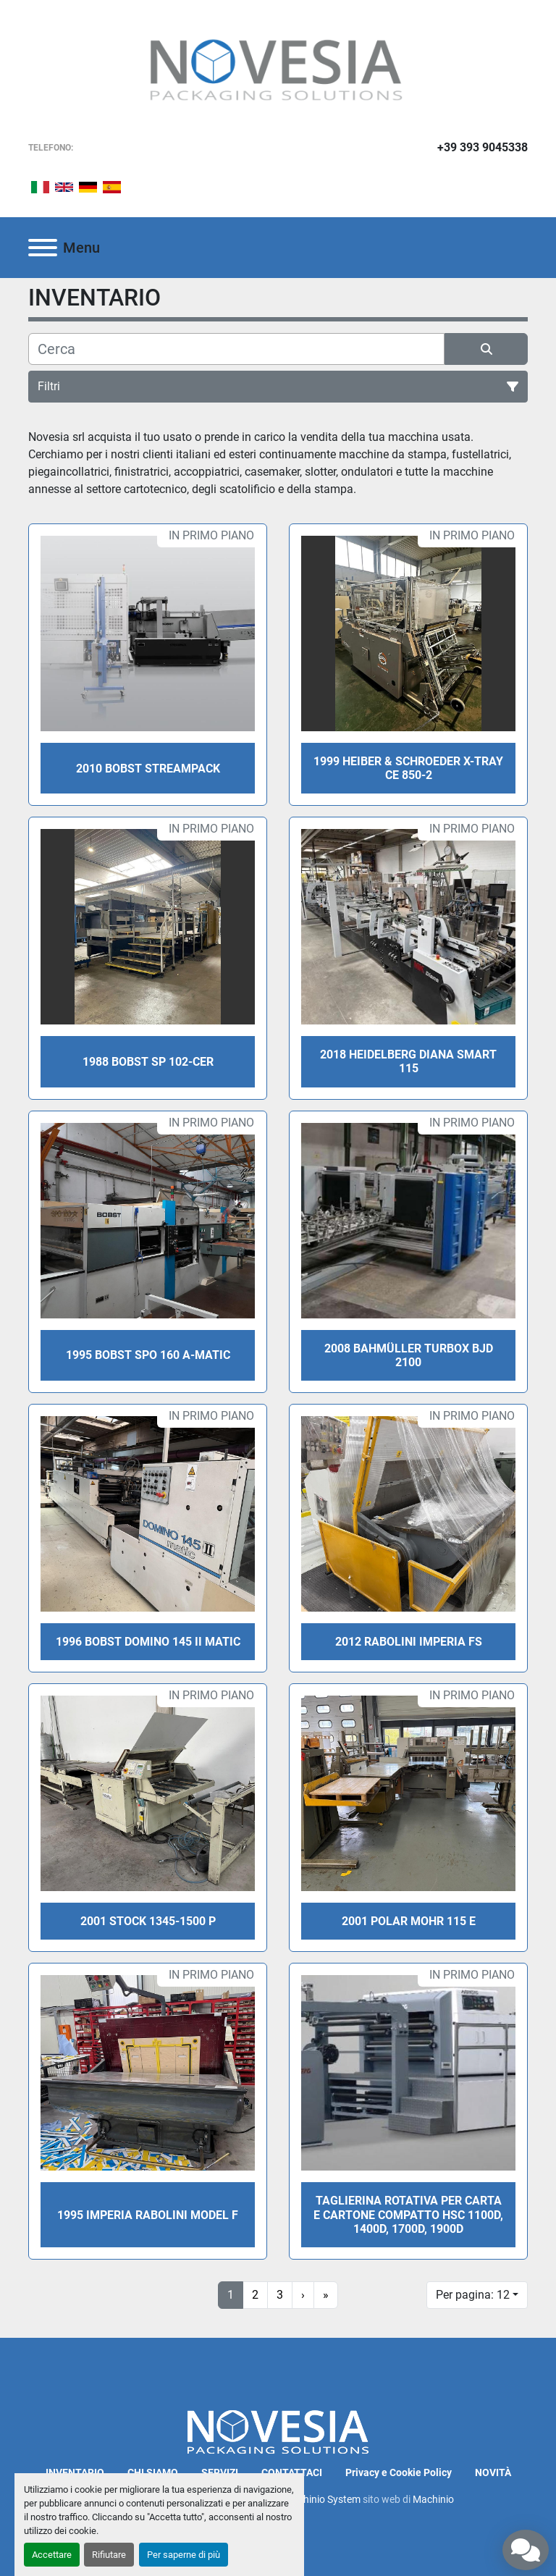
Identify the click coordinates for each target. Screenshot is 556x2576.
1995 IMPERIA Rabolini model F (147, 2215)
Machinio (433, 2499)
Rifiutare (109, 2554)
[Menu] (42, 247)
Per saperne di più (183, 2554)
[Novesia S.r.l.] (278, 2431)
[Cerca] (236, 349)
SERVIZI (219, 2472)
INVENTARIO (75, 2472)
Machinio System (322, 2499)
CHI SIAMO (152, 2472)
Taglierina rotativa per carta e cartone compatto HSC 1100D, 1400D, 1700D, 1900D (408, 2214)
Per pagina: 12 (473, 2295)
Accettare (52, 2554)
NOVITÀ (493, 2472)
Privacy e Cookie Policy (398, 2472)
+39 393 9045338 (482, 147)
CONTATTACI (291, 2472)
